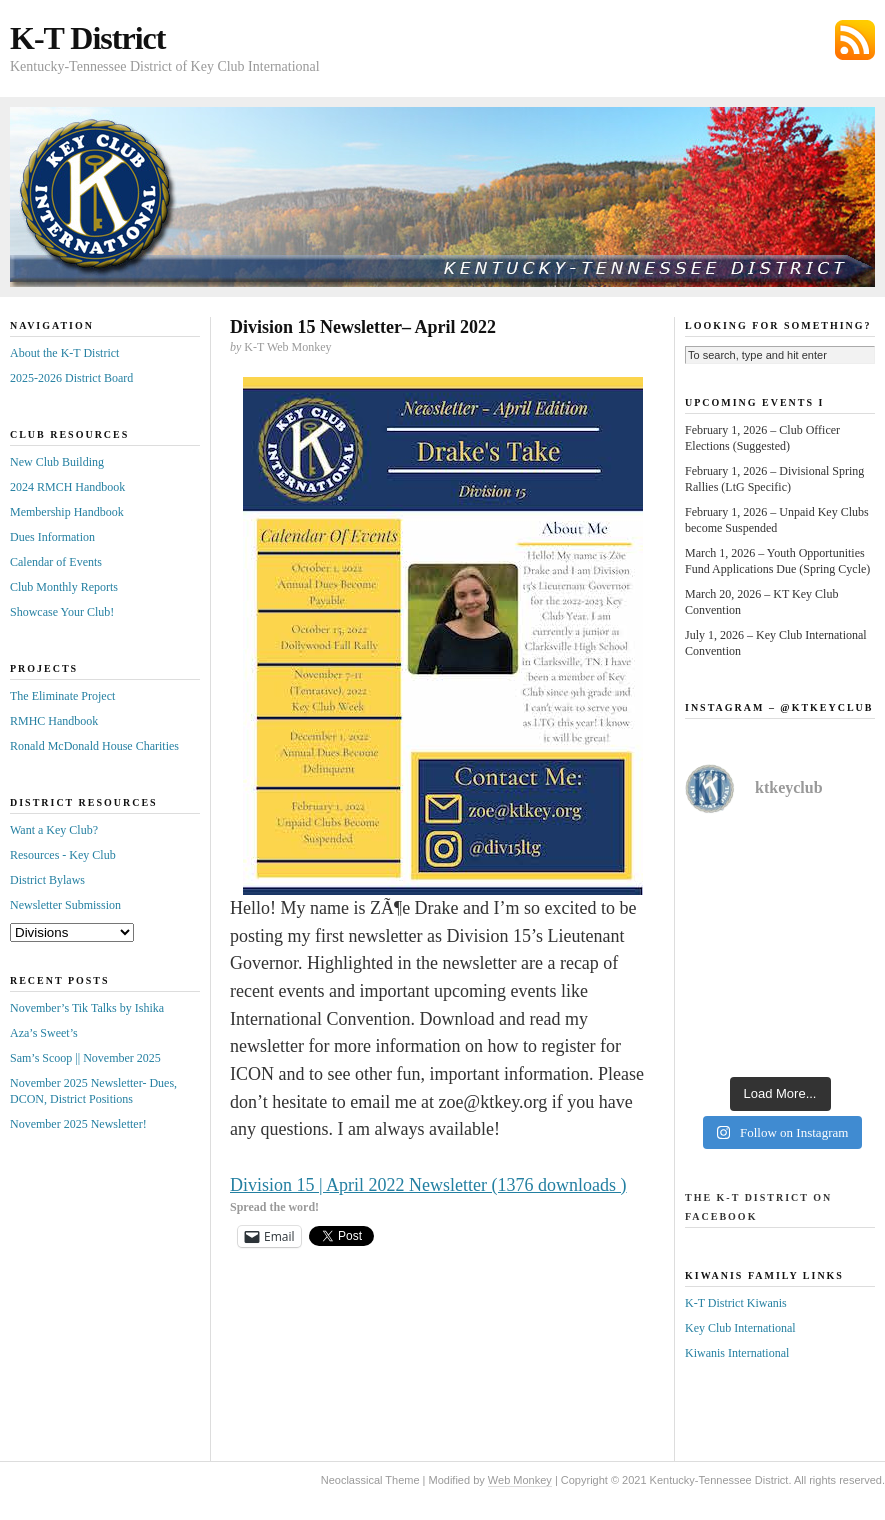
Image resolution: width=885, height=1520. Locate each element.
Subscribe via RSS (855, 40)
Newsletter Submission (65, 905)
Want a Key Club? (54, 830)
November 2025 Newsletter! (78, 1124)
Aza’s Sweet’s (44, 1033)
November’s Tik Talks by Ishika (87, 1008)
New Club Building (57, 462)
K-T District (87, 38)
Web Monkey (520, 1480)
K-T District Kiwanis (736, 1303)
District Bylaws (47, 880)
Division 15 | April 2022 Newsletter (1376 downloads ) (428, 1185)
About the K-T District (64, 353)
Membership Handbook (67, 512)
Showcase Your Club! (62, 612)
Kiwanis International (737, 1353)
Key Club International (740, 1328)
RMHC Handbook (54, 721)
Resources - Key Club (63, 855)
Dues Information (52, 537)
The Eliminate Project (62, 696)
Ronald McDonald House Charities (94, 746)
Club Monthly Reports (64, 587)
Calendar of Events (56, 562)
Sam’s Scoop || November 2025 (85, 1058)
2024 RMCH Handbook (67, 487)
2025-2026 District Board (71, 378)
